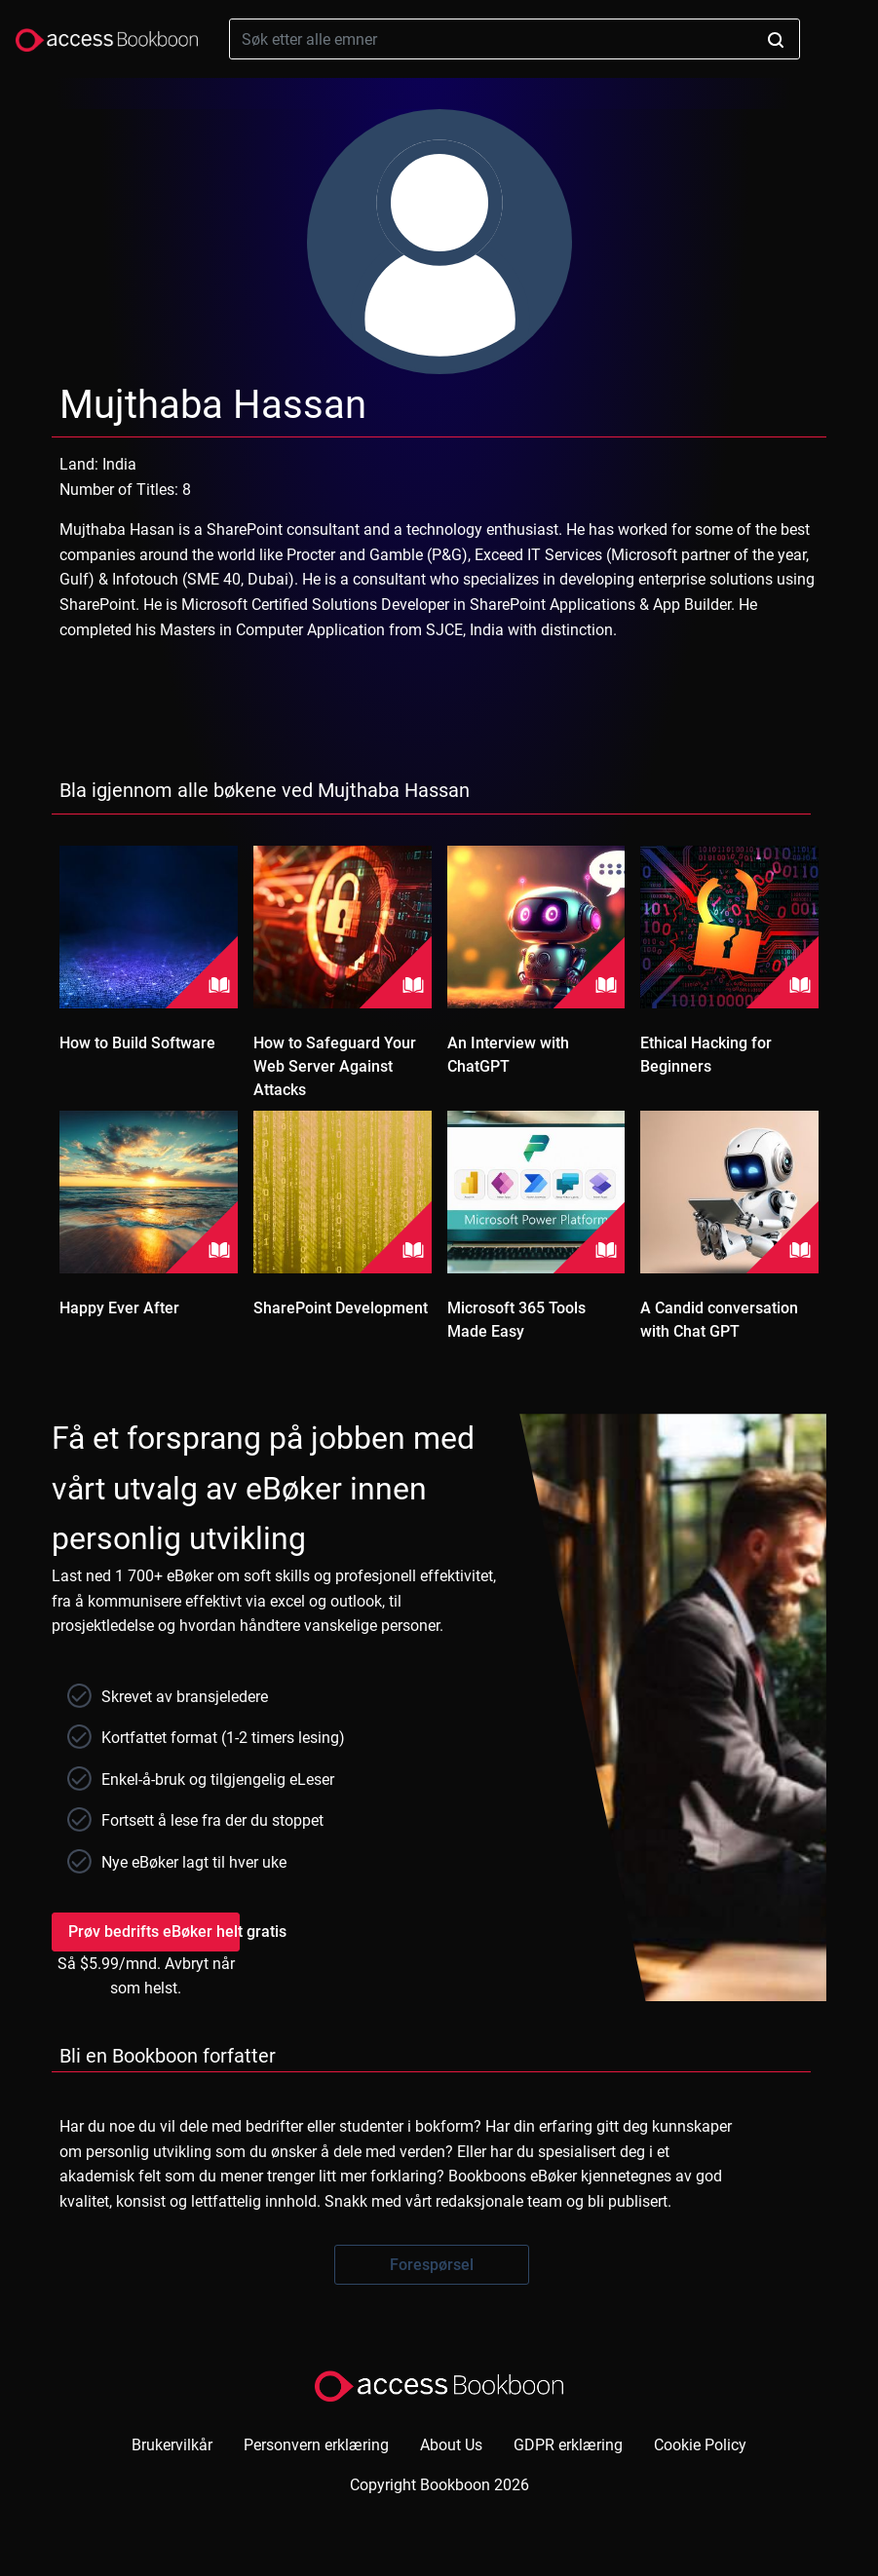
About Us (451, 2445)
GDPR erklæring (568, 2445)
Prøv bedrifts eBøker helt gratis (154, 1931)
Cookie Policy (700, 2445)
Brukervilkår (172, 2445)
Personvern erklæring (316, 2445)
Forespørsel (432, 2264)
